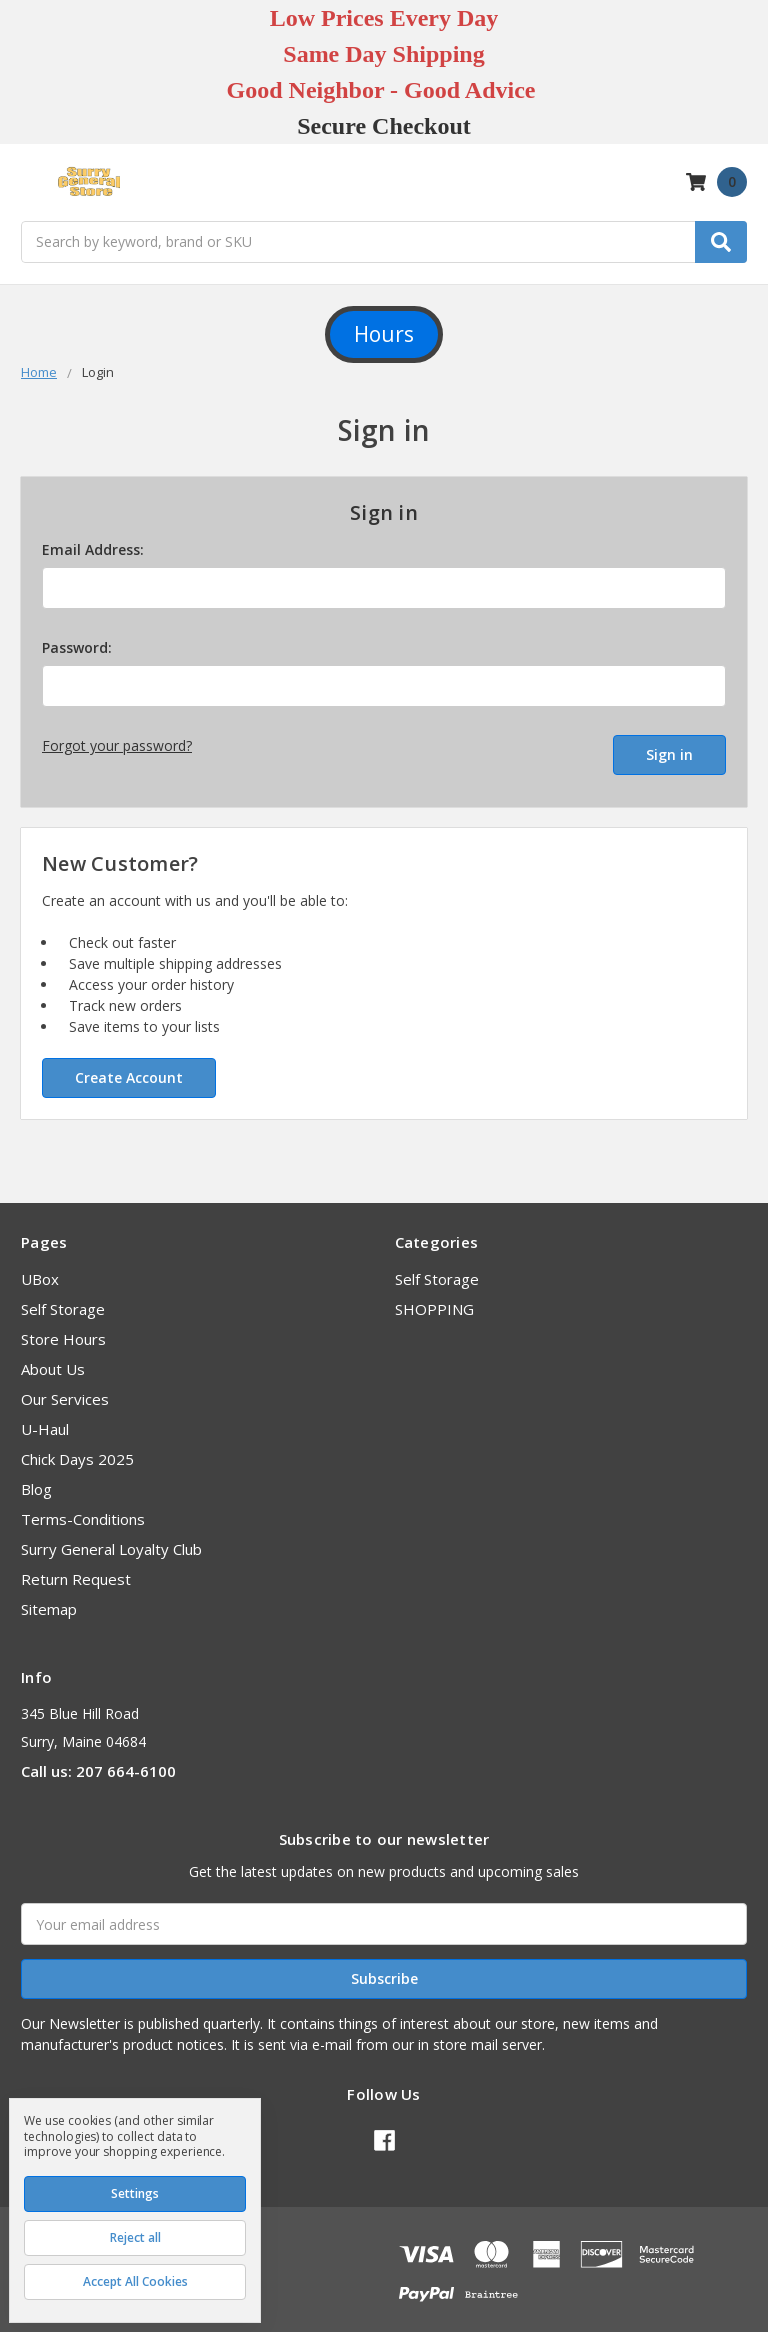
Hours (384, 334)
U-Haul (45, 1419)
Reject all (135, 2237)
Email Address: (93, 549)
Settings (135, 2193)
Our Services (65, 1389)
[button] (384, 335)
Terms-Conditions (83, 1509)
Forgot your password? (117, 745)
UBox (40, 1269)
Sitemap (49, 1599)
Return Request (76, 1569)
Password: (77, 647)
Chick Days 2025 (77, 1449)
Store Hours (63, 1329)
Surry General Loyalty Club (111, 1539)
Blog (36, 1479)
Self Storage (63, 1299)
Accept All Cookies (135, 2281)
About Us (53, 1359)
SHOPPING (434, 1299)
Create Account (129, 1066)
